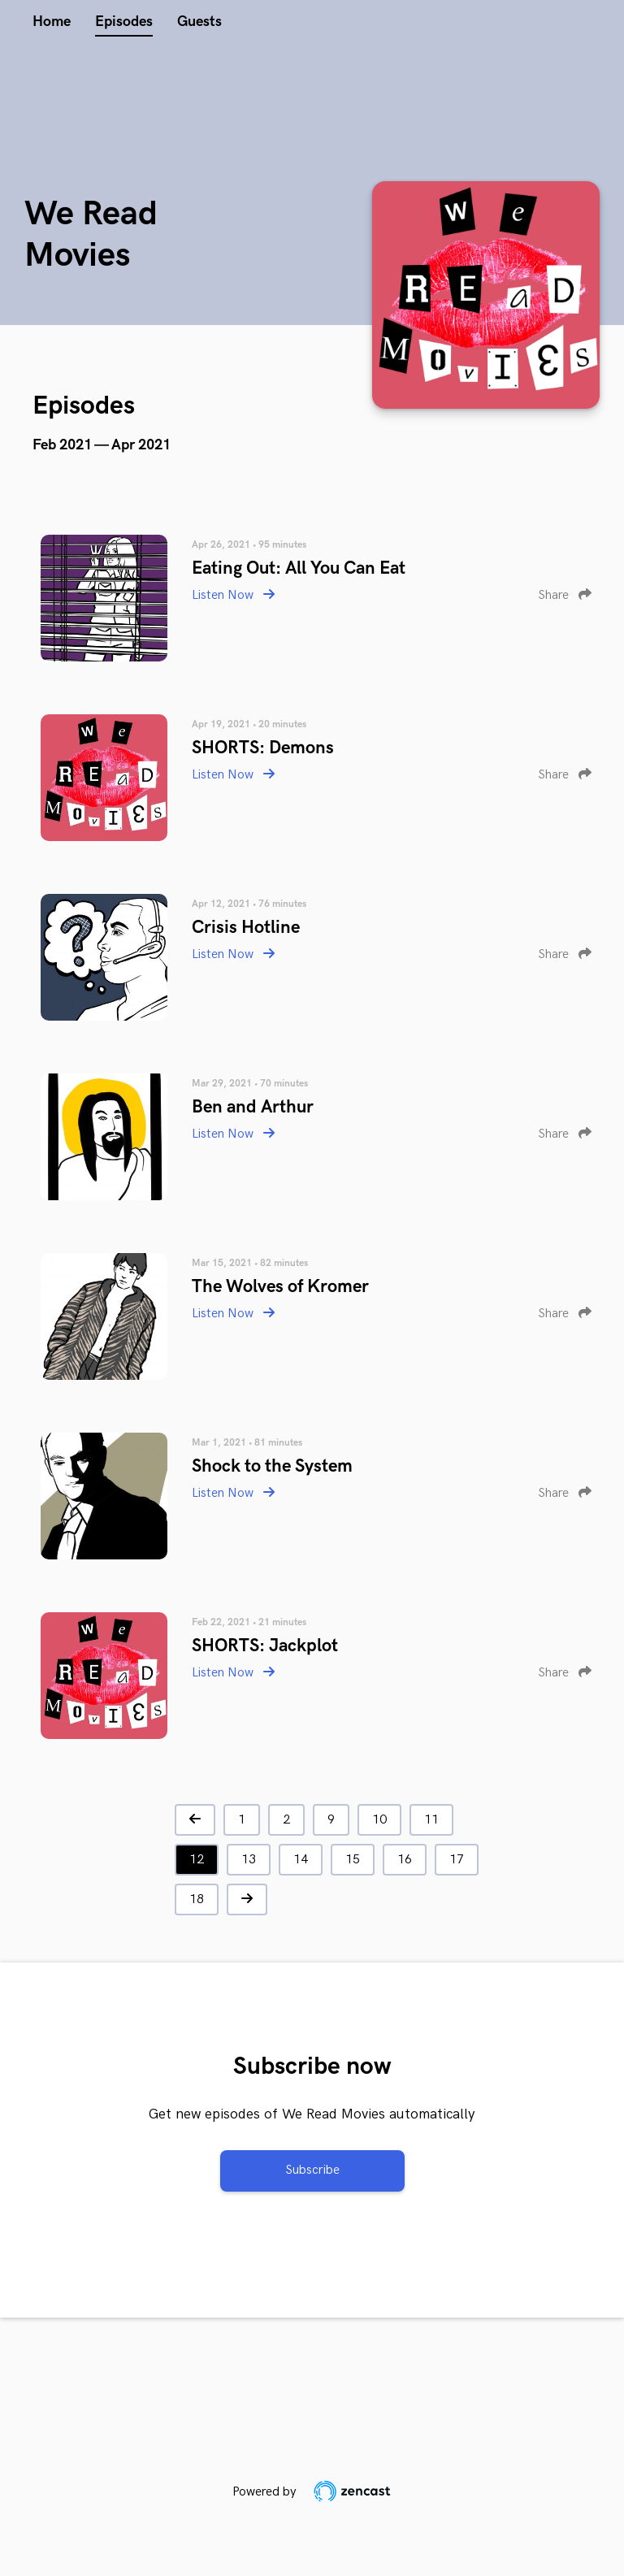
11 (431, 1820)
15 (352, 1859)
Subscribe (312, 2170)
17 (456, 1859)
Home (51, 21)
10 (379, 1820)
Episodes (124, 21)
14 (300, 1859)
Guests (199, 21)
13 (248, 1859)
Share (565, 595)
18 (196, 1899)
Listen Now (233, 595)
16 (404, 1859)
